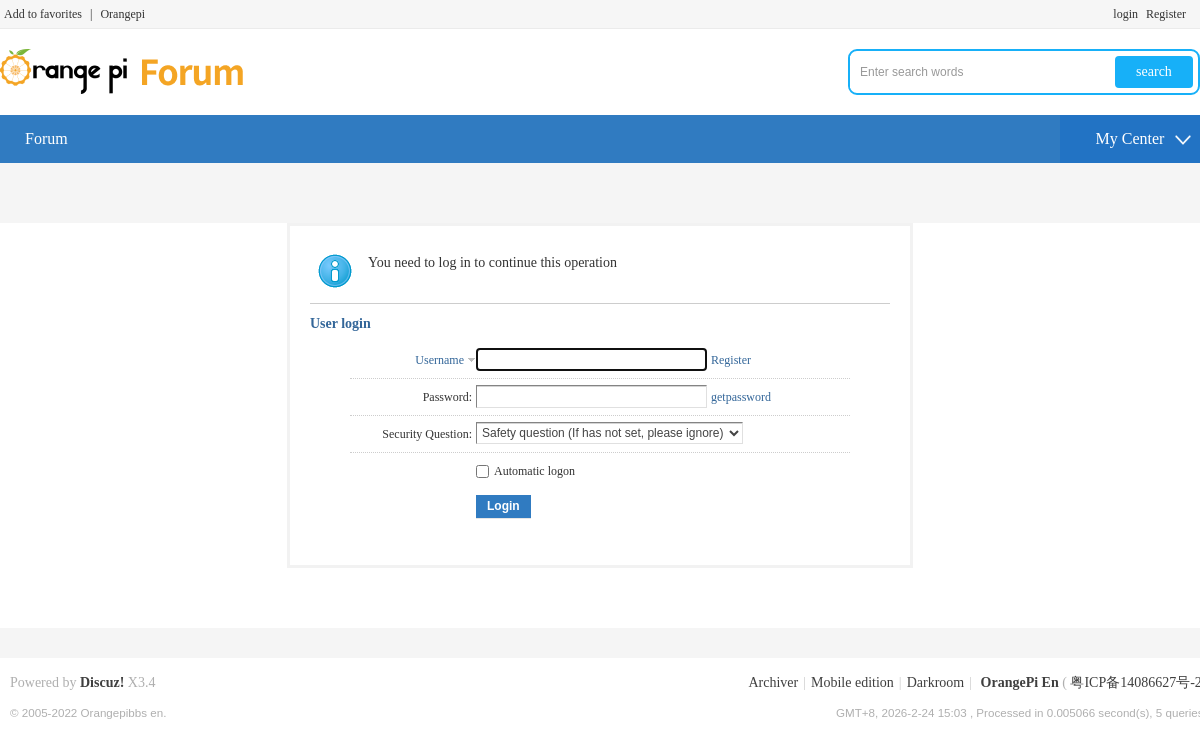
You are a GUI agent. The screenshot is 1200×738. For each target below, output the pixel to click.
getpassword (741, 397)
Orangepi (122, 14)
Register (1166, 14)
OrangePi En (1020, 682)
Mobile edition (852, 682)
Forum (46, 138)
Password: (447, 397)
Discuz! (102, 682)
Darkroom (936, 682)
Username (439, 360)
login (1125, 14)
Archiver (773, 682)
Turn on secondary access (1195, 14)
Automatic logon (525, 471)
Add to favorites (43, 14)
